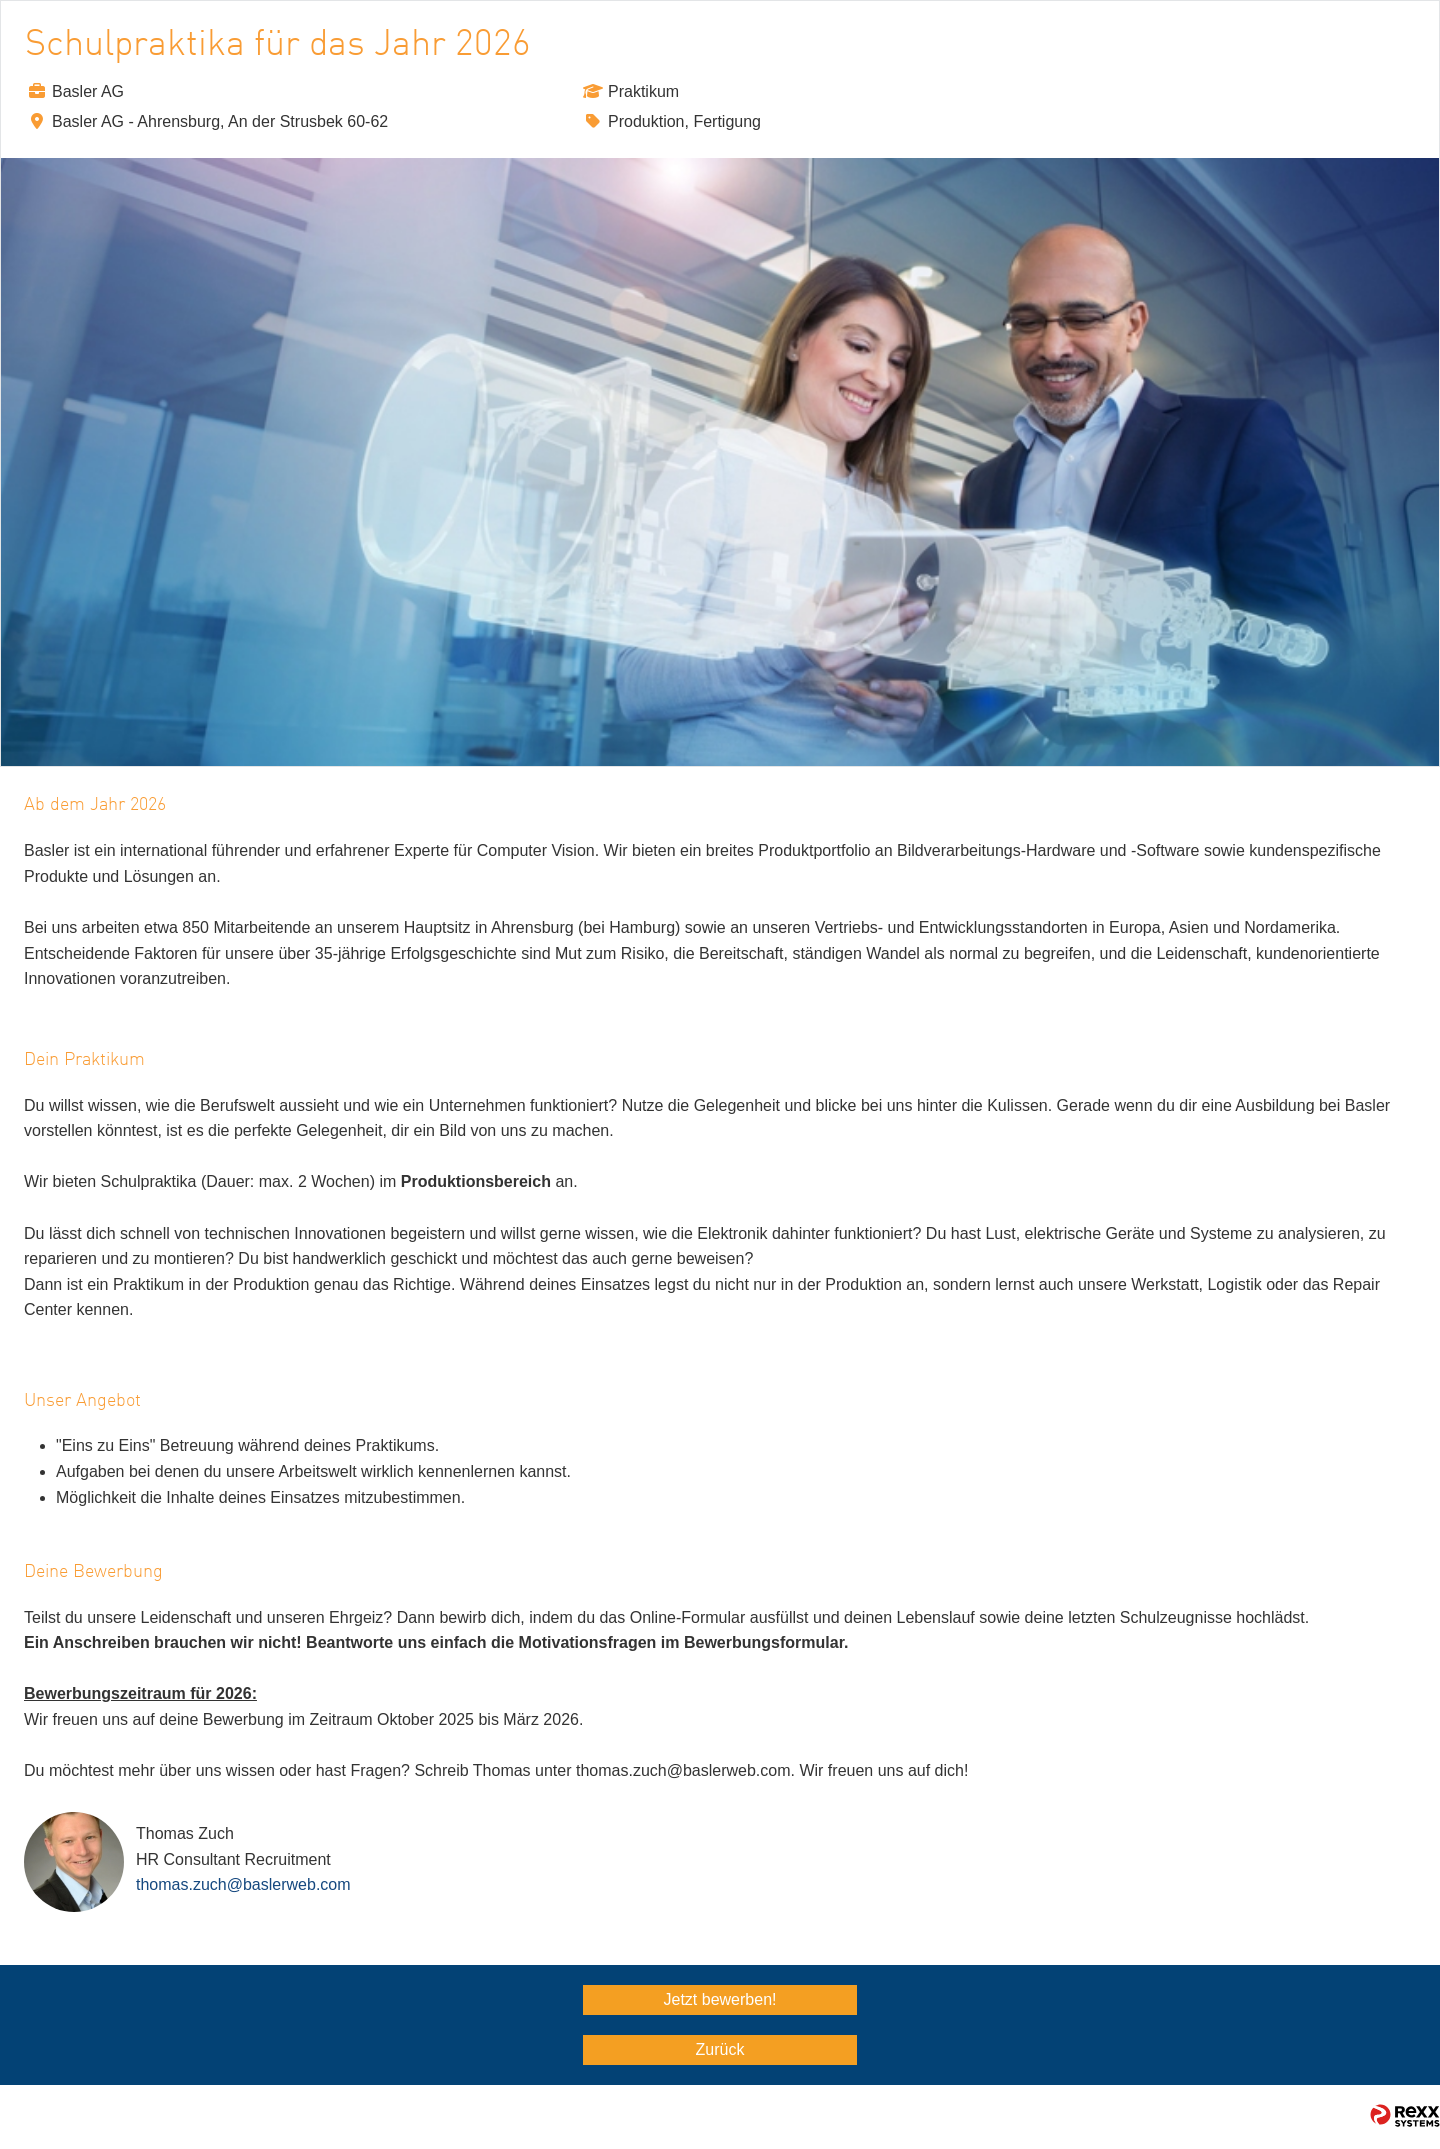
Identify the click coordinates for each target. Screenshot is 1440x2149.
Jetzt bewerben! (720, 1999)
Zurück (720, 2049)
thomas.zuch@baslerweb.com (243, 1884)
